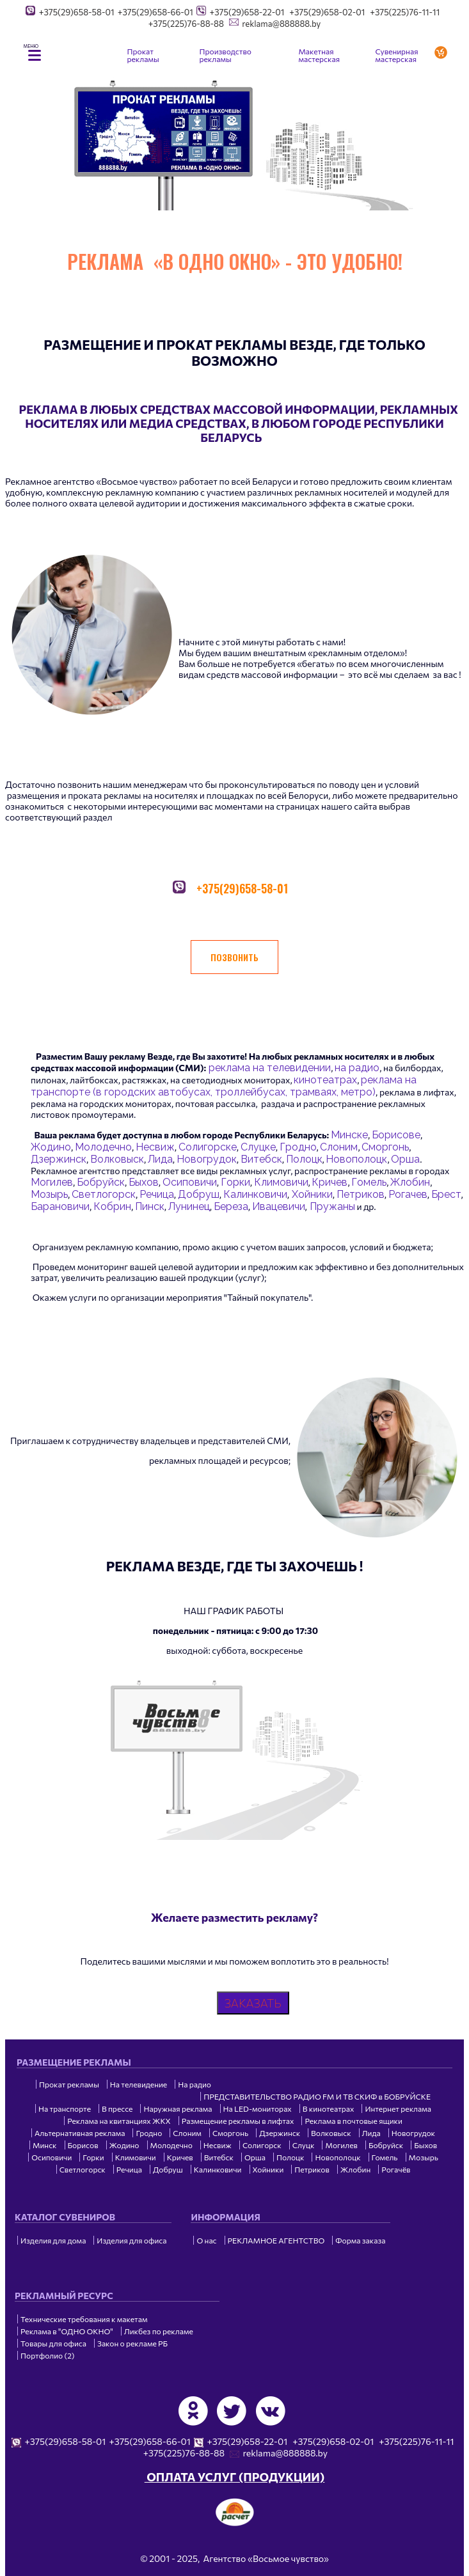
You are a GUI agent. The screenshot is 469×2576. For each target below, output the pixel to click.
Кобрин (112, 1206)
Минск (45, 2144)
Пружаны (331, 1206)
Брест (446, 1194)
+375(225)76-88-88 (186, 24)
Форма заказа (360, 2240)
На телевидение (138, 2084)
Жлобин (410, 1182)
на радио (357, 1068)
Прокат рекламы (143, 55)
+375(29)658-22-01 (247, 12)
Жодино (51, 1147)
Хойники (311, 1194)
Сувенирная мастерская (397, 55)
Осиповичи (190, 1182)
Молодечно (103, 1147)
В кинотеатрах (328, 2108)
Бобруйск (101, 1182)
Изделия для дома (53, 2240)
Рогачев (407, 1194)
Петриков (361, 1194)
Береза (231, 1206)
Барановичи (60, 1206)
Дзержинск (58, 1159)
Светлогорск (104, 1194)
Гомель (368, 1182)
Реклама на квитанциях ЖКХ (118, 2120)
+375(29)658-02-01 (327, 12)
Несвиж (155, 1147)
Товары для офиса (53, 2343)
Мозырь (49, 1194)
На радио (194, 2084)
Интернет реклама (398, 2108)
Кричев (329, 1182)
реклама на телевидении (268, 1068)
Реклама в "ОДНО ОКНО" (66, 2331)
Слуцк (303, 2144)
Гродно (298, 1147)
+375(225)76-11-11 (405, 12)
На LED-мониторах (257, 2108)
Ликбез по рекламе (158, 2331)
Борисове (396, 1135)
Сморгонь (385, 1147)
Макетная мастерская (319, 55)
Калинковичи (255, 1194)
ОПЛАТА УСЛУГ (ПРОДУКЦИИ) (235, 2477)
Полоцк (304, 1159)
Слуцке (258, 1147)
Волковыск (117, 1159)
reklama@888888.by (281, 24)
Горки (235, 1182)
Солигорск (262, 2144)
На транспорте (64, 2108)
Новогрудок (207, 1159)
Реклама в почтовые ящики (353, 2120)
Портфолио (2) (47, 2355)
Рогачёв (395, 2169)
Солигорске (208, 1147)
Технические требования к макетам (83, 2318)
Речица (156, 1194)
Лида (160, 1159)
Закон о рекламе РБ (132, 2343)
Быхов (144, 1182)
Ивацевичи (278, 1206)
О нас (206, 2240)
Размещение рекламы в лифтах (238, 2120)
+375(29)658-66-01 (155, 12)
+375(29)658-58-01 (77, 12)
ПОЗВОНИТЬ (234, 957)
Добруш (198, 1194)
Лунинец (189, 1206)
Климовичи (281, 1182)
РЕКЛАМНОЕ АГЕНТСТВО (276, 2240)
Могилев (52, 1182)
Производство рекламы (225, 55)
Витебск (261, 1159)
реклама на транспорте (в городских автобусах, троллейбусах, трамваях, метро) (224, 1086)
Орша (405, 1159)
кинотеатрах (325, 1080)
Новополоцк (356, 1159)
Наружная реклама (177, 2108)
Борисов (83, 2144)
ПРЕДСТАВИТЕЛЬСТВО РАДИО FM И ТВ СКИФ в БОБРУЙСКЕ (317, 2096)
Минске (349, 1135)
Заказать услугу (442, 52)
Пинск (149, 1206)
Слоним (339, 1147)
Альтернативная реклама (80, 2132)
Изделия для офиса (131, 2240)
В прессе (117, 2108)
